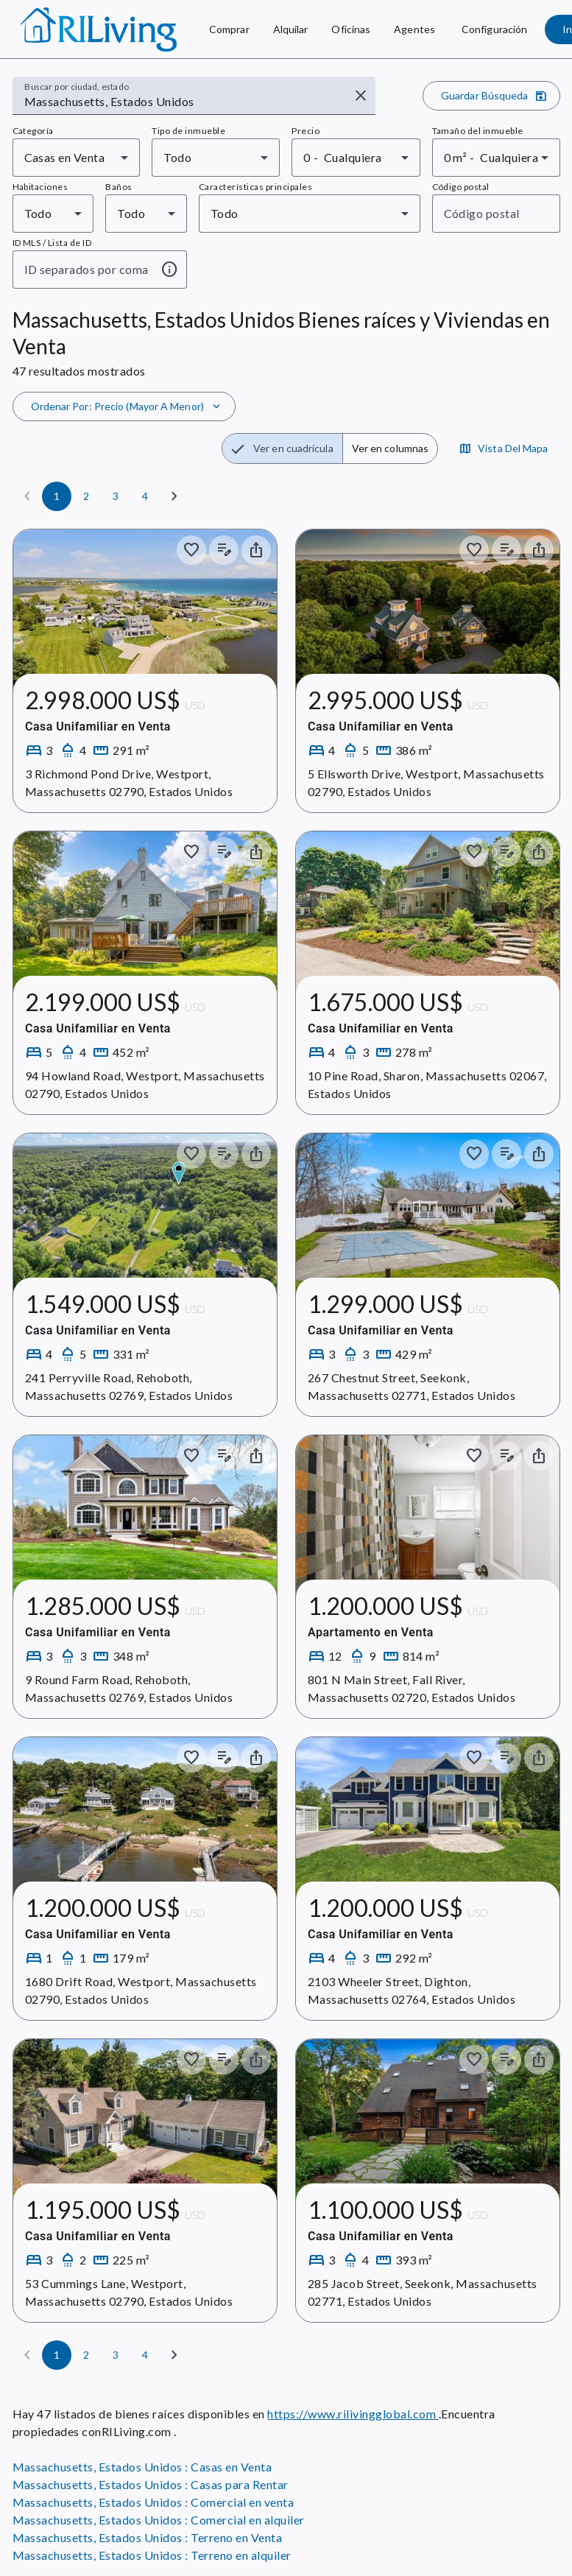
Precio (305, 130)
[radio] (282, 448)
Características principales (255, 186)
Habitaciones (40, 186)
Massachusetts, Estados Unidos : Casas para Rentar (151, 2484)
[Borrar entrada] (360, 95)
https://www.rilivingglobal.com (352, 2414)
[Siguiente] (174, 496)
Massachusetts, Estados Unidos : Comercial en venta (153, 2502)
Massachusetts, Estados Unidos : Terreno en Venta (148, 2537)
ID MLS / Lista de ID (52, 242)
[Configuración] (494, 29)
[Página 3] (115, 496)
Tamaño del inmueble (477, 130)
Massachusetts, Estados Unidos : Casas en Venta (142, 2467)
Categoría (33, 130)
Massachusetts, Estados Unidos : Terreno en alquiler (152, 2555)
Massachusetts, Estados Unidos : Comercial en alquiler (159, 2520)
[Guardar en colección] (191, 550)
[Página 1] (56, 496)
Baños (118, 186)
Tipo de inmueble (188, 130)
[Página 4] (145, 496)
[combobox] (183, 101)
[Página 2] (86, 496)
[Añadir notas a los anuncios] (224, 550)
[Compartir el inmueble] (256, 550)
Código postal (461, 186)
